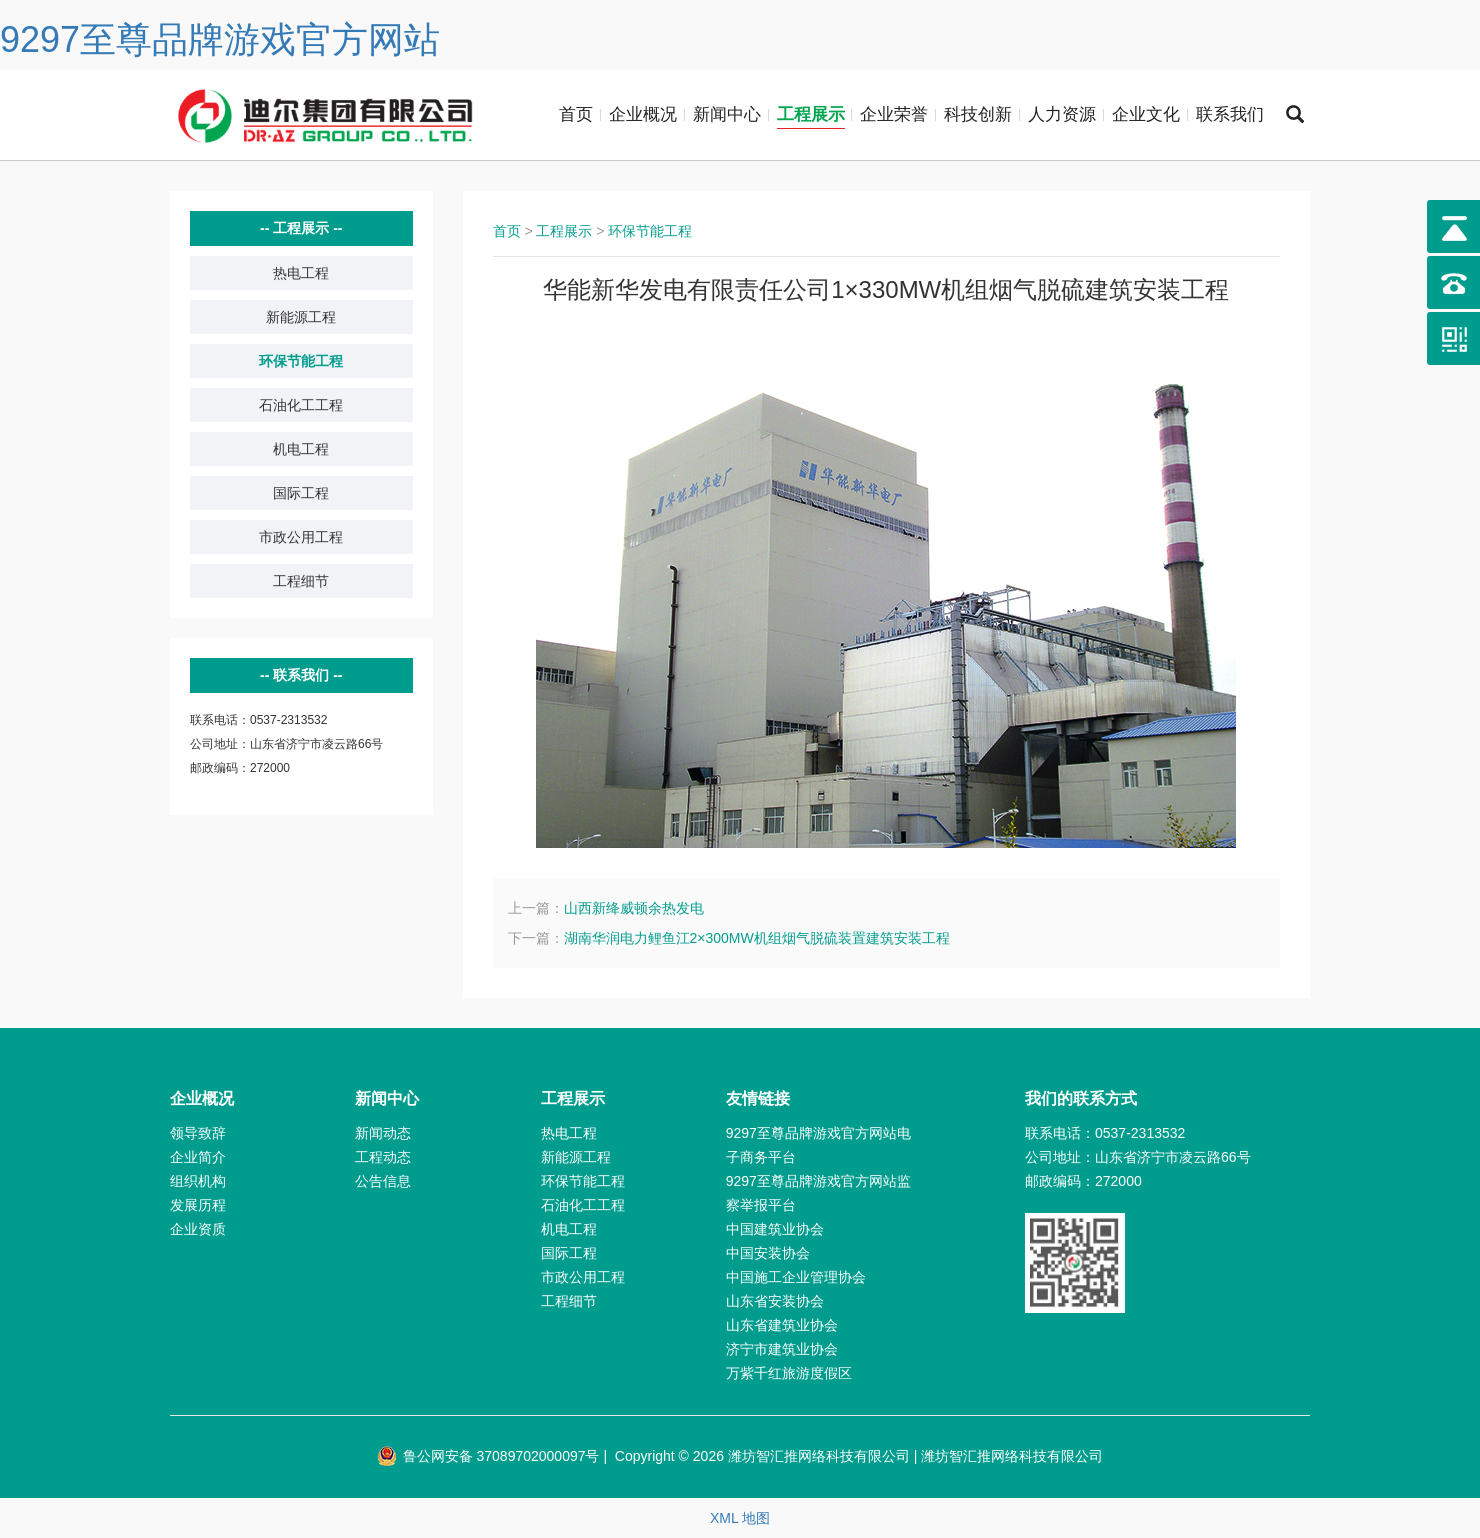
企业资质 (198, 1229)
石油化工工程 (301, 405)
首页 (576, 114)
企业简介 (198, 1157)
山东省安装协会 (775, 1301)
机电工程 (301, 449)
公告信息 (383, 1181)
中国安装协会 (768, 1253)
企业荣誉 (894, 114)
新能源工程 (301, 317)
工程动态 (383, 1157)
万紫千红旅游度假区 (789, 1373)
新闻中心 (727, 114)
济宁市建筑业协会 (782, 1349)
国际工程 (301, 493)
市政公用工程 (301, 537)
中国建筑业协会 (775, 1229)
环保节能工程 (301, 361)
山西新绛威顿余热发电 (634, 908)
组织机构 (198, 1181)
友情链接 (758, 1098)
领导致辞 (198, 1133)
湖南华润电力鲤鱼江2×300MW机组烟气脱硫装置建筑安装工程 (757, 938)
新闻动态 (383, 1133)
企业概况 (643, 114)
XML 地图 (740, 1518)
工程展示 (811, 114)
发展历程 (198, 1205)
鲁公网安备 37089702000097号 (488, 1456)
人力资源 (1062, 114)
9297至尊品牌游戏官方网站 (220, 39)
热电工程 (301, 273)
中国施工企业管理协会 (796, 1277)
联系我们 (1230, 114)
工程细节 (301, 581)
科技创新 (978, 114)
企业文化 (1146, 114)
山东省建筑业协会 (782, 1325)
